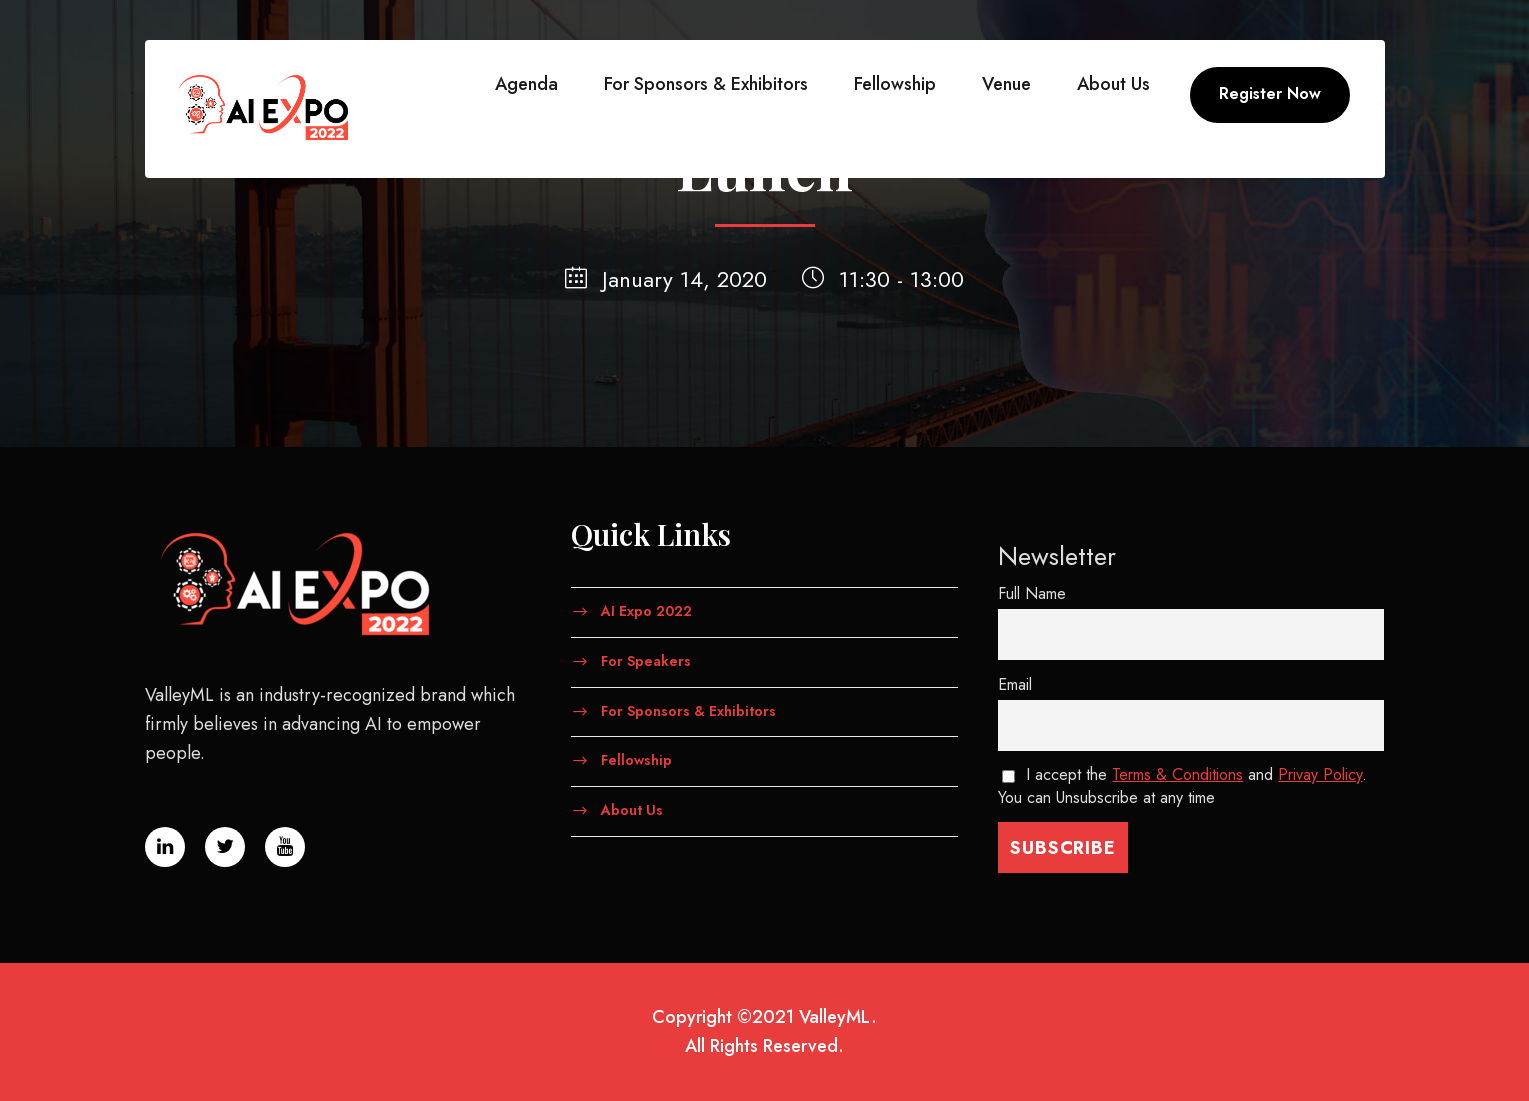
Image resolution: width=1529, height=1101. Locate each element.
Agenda (526, 84)
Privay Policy (1320, 774)
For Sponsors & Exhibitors (706, 84)
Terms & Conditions (1177, 774)
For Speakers (646, 660)
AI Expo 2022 (646, 611)
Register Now (1270, 93)
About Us (1113, 84)
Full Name (1032, 593)
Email (1015, 684)
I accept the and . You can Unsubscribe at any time (1183, 786)
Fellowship (895, 84)
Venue (1006, 84)
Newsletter (1057, 556)
